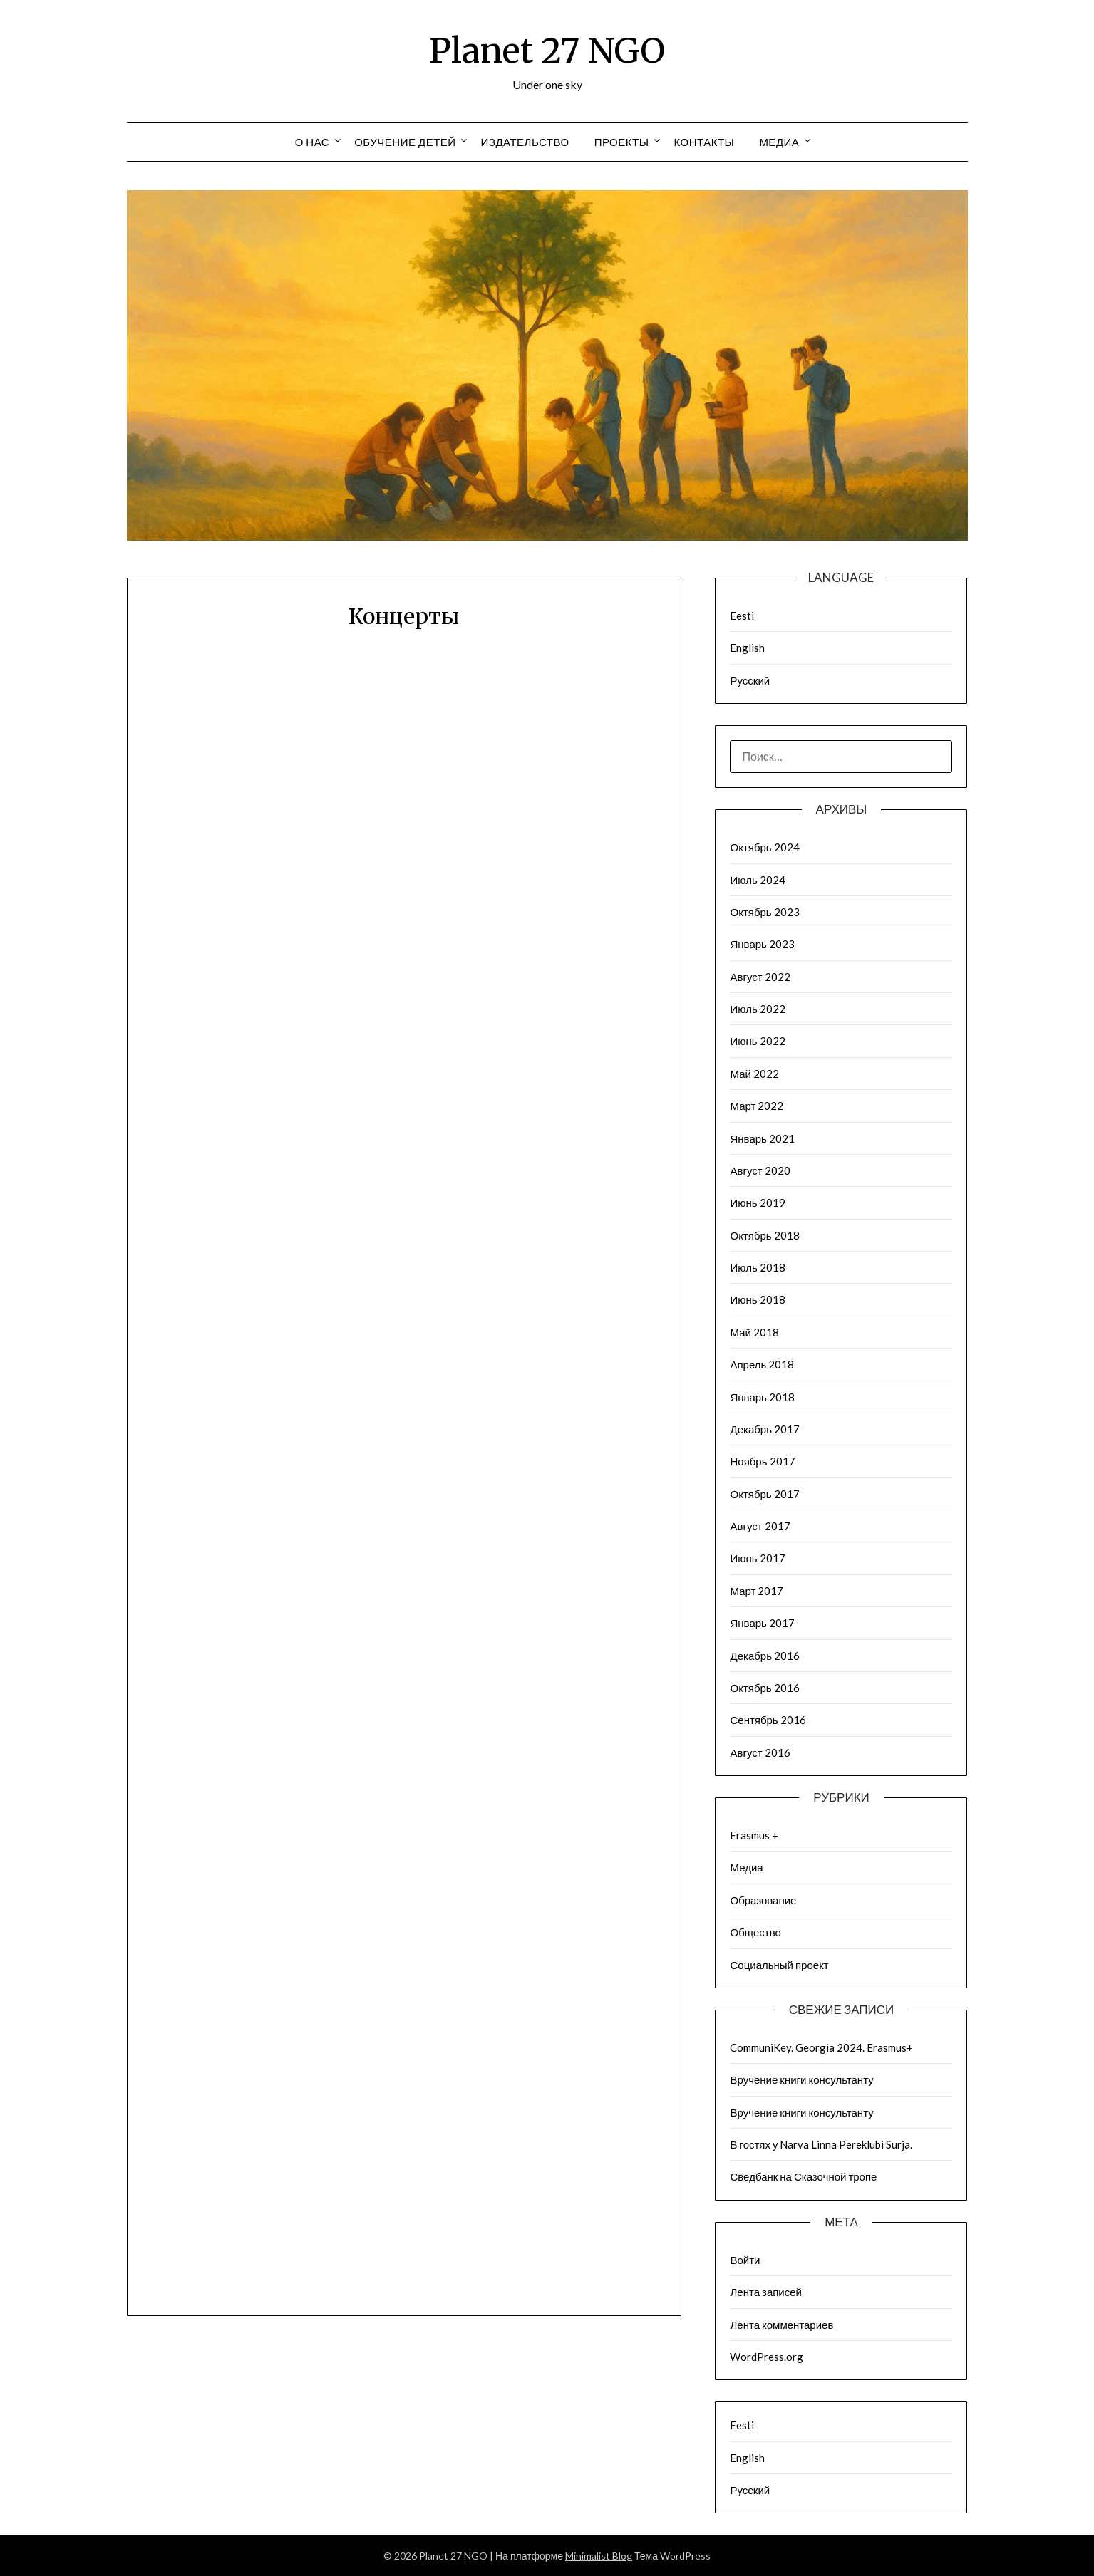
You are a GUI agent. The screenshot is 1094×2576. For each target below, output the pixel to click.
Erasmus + (754, 1835)
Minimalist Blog (598, 2556)
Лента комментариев (781, 2324)
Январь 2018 (762, 1397)
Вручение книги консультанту (801, 2079)
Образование (763, 1900)
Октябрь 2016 (764, 1687)
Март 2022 (756, 1105)
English (747, 647)
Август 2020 (760, 1170)
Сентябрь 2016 (767, 1719)
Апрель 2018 (762, 1364)
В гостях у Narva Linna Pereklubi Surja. (821, 2144)
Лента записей (765, 2291)
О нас (312, 141)
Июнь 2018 (757, 1299)
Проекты (621, 141)
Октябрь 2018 (764, 1235)
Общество (755, 1932)
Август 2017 (760, 1526)
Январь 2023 (762, 944)
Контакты (704, 141)
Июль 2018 (757, 1267)
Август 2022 (760, 976)
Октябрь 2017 (764, 1493)
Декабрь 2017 (764, 1429)
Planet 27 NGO (547, 50)
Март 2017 (756, 1590)
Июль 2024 (757, 879)
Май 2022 (754, 1073)
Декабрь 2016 (764, 1655)
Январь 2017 (762, 1622)
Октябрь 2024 (764, 847)
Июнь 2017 (757, 1558)
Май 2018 (754, 1332)
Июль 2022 (757, 1008)
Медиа (779, 141)
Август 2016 (760, 1752)
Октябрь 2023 (764, 911)
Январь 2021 (762, 1138)
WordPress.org (766, 2356)
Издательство (525, 141)
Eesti (742, 615)
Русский (750, 680)
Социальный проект (779, 1964)
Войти (745, 2259)
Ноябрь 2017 (762, 1461)
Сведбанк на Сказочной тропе (803, 2176)
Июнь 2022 (757, 1040)
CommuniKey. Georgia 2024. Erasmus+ (821, 2047)
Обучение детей (404, 141)
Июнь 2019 (757, 1202)
